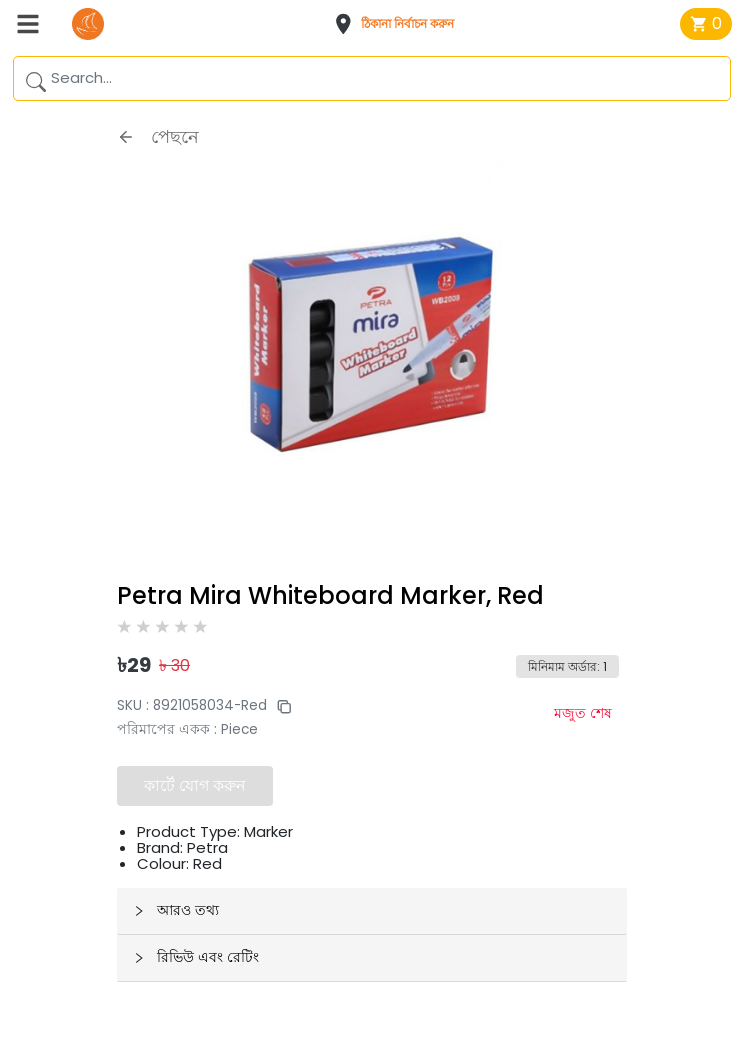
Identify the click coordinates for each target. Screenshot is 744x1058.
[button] (400, 24)
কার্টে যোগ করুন (195, 785)
